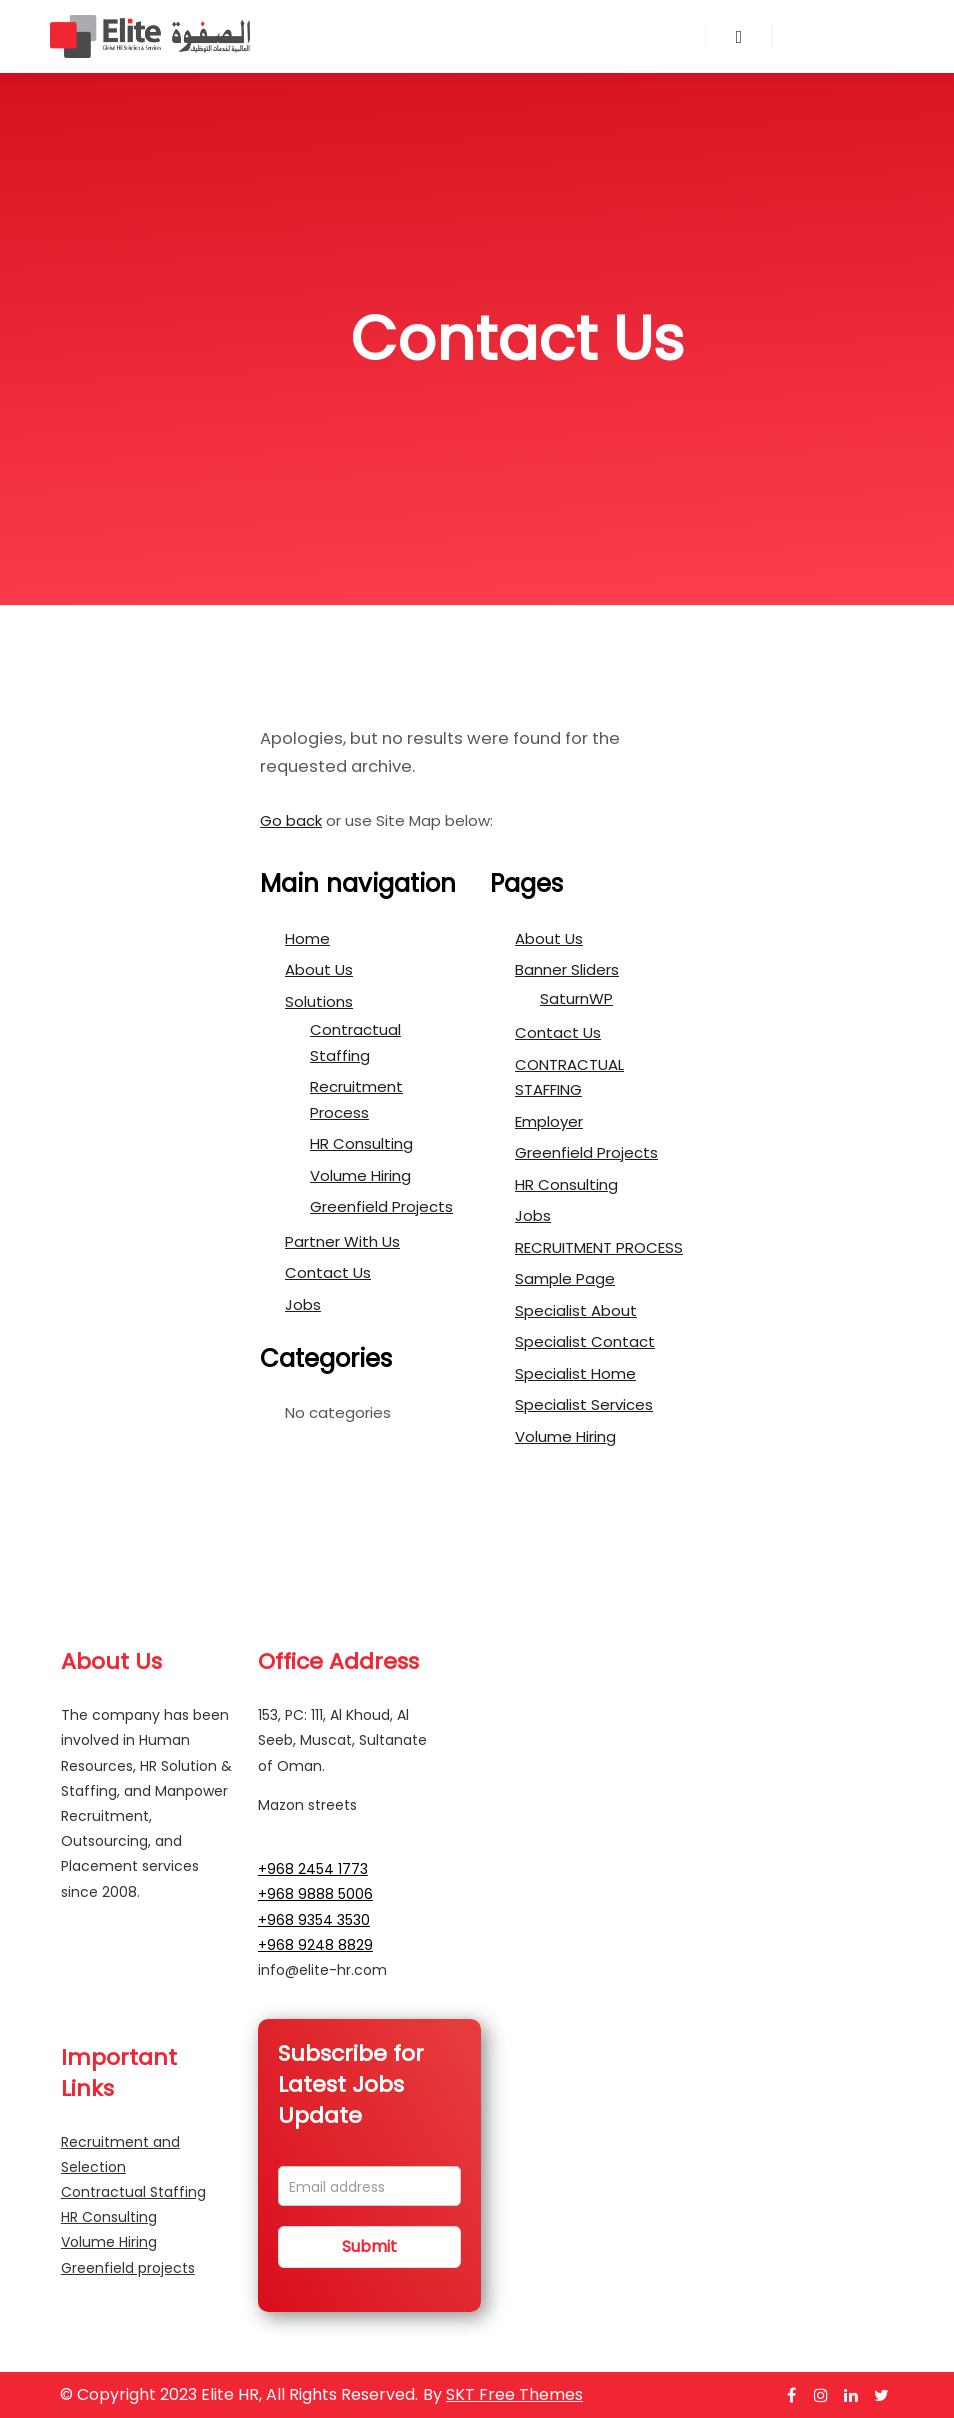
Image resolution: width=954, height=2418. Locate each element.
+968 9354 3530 (314, 1920)
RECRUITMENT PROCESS (599, 1247)
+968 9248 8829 (315, 1945)
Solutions (319, 1001)
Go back (291, 820)
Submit (369, 2246)
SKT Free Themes (514, 2394)
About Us (319, 969)
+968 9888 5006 (315, 1894)
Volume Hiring (360, 1175)
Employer (549, 1121)
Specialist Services (584, 1404)
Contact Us (328, 1272)
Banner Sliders (567, 969)
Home (307, 938)
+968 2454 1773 (313, 1869)
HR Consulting (361, 1143)
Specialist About (576, 1310)
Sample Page (565, 1278)
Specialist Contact (585, 1341)
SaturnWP (576, 998)
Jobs (303, 1304)
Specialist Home (575, 1373)
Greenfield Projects (381, 1206)
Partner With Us (342, 1241)
